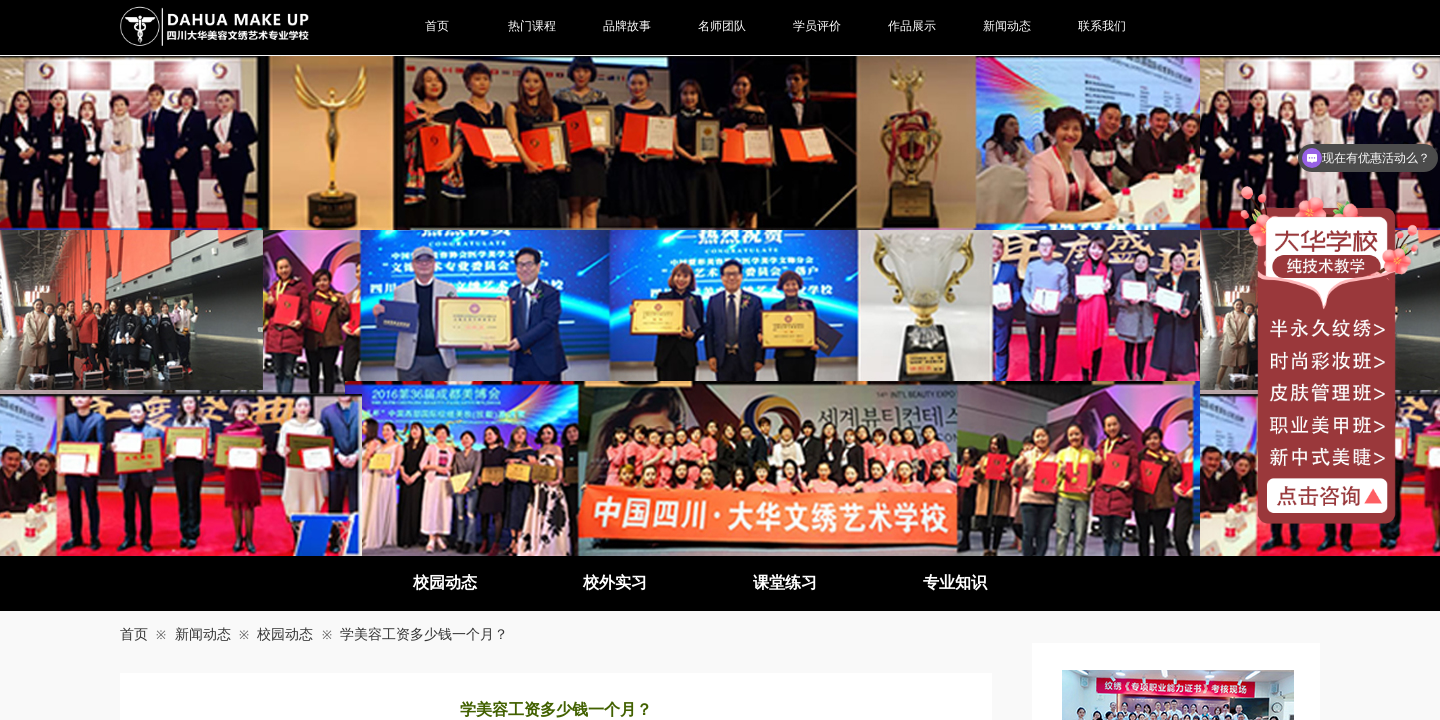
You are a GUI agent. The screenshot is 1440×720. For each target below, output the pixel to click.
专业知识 (955, 582)
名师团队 (722, 26)
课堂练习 (785, 582)
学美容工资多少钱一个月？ (424, 634)
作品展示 (912, 26)
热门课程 (532, 26)
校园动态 (445, 582)
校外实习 (615, 582)
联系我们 (1102, 26)
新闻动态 (203, 634)
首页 (134, 634)
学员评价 (817, 26)
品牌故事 (627, 26)
